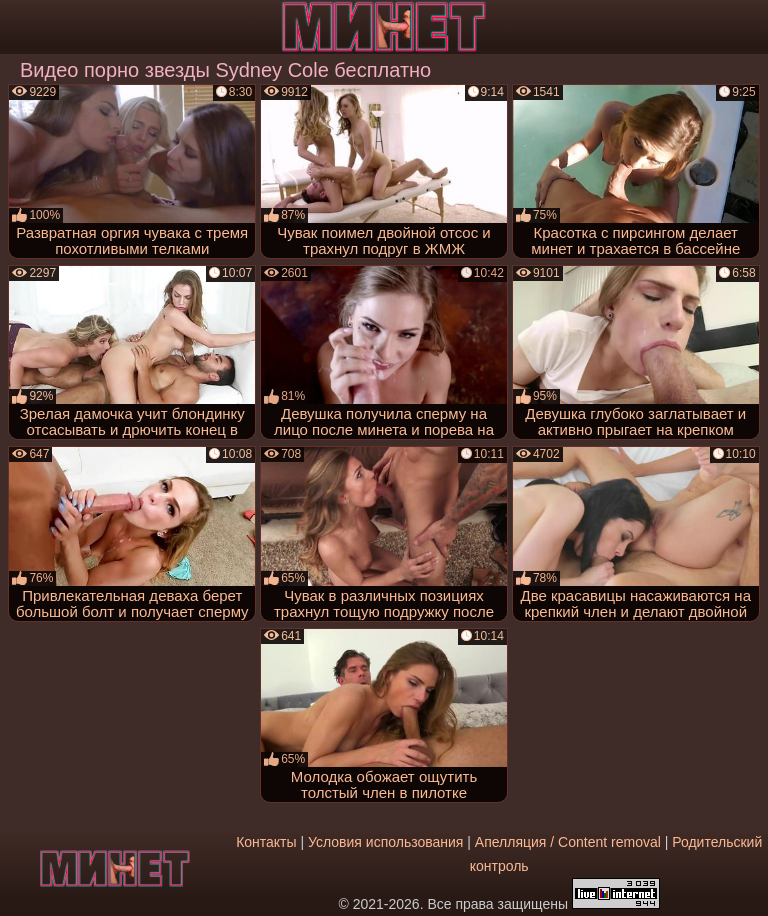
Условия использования (385, 842)
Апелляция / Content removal (568, 842)
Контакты (266, 842)
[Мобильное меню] (18, 27)
